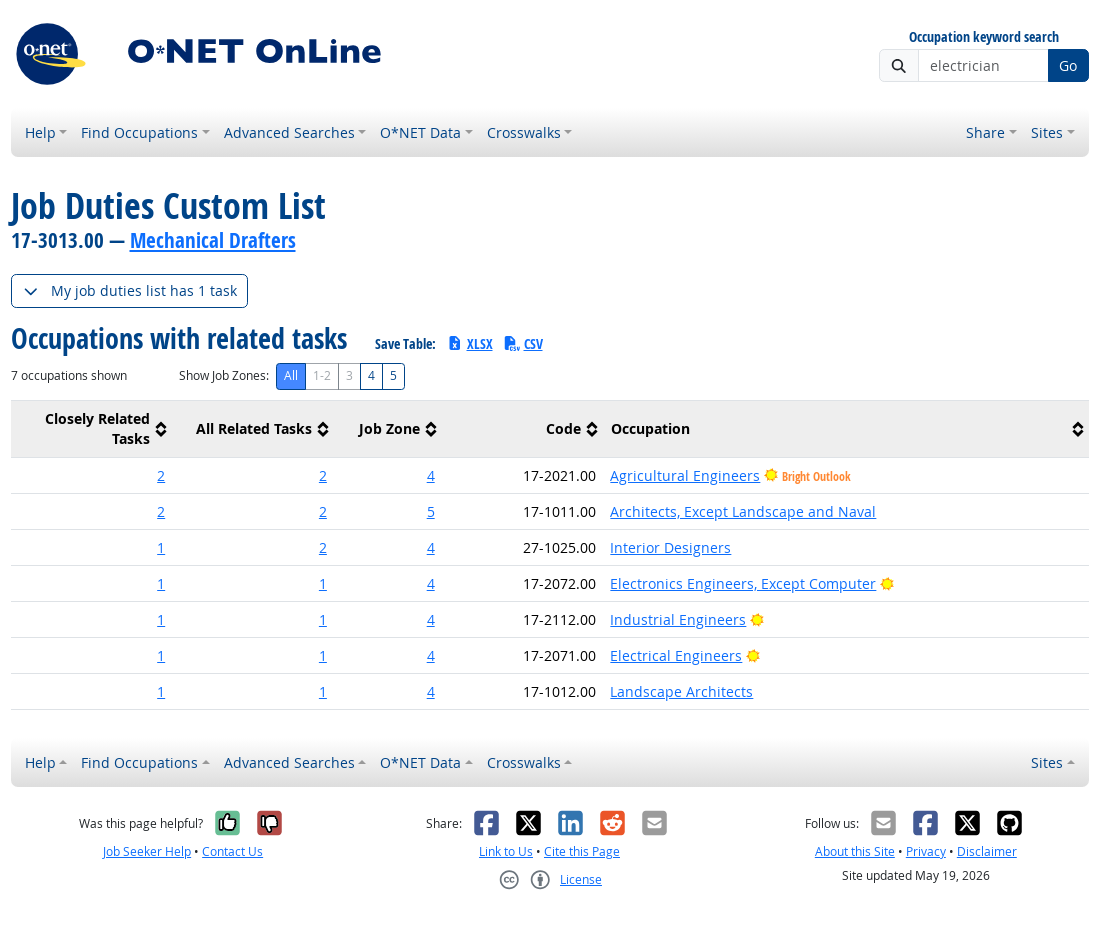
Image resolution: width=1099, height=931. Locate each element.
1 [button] (161, 547)
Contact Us (232, 851)
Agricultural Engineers (685, 475)
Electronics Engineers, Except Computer (743, 583)
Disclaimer (987, 851)
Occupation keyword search (984, 37)
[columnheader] (92, 428)
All (291, 375)
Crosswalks (524, 132)
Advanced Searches (289, 132)
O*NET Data (420, 132)
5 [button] (431, 511)
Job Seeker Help (147, 851)
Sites (1047, 132)
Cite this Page (582, 851)
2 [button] (161, 475)
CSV (523, 343)
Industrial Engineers (678, 619)
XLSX (469, 343)
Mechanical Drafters (213, 240)
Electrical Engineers (676, 655)
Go (1068, 65)
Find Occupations (139, 132)
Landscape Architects (681, 691)
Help (40, 132)
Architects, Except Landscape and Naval (743, 511)
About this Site (855, 851)
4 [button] (431, 475)
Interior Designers (670, 547)
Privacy (926, 851)
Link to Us (506, 851)
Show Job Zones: (224, 375)
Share (985, 132)
